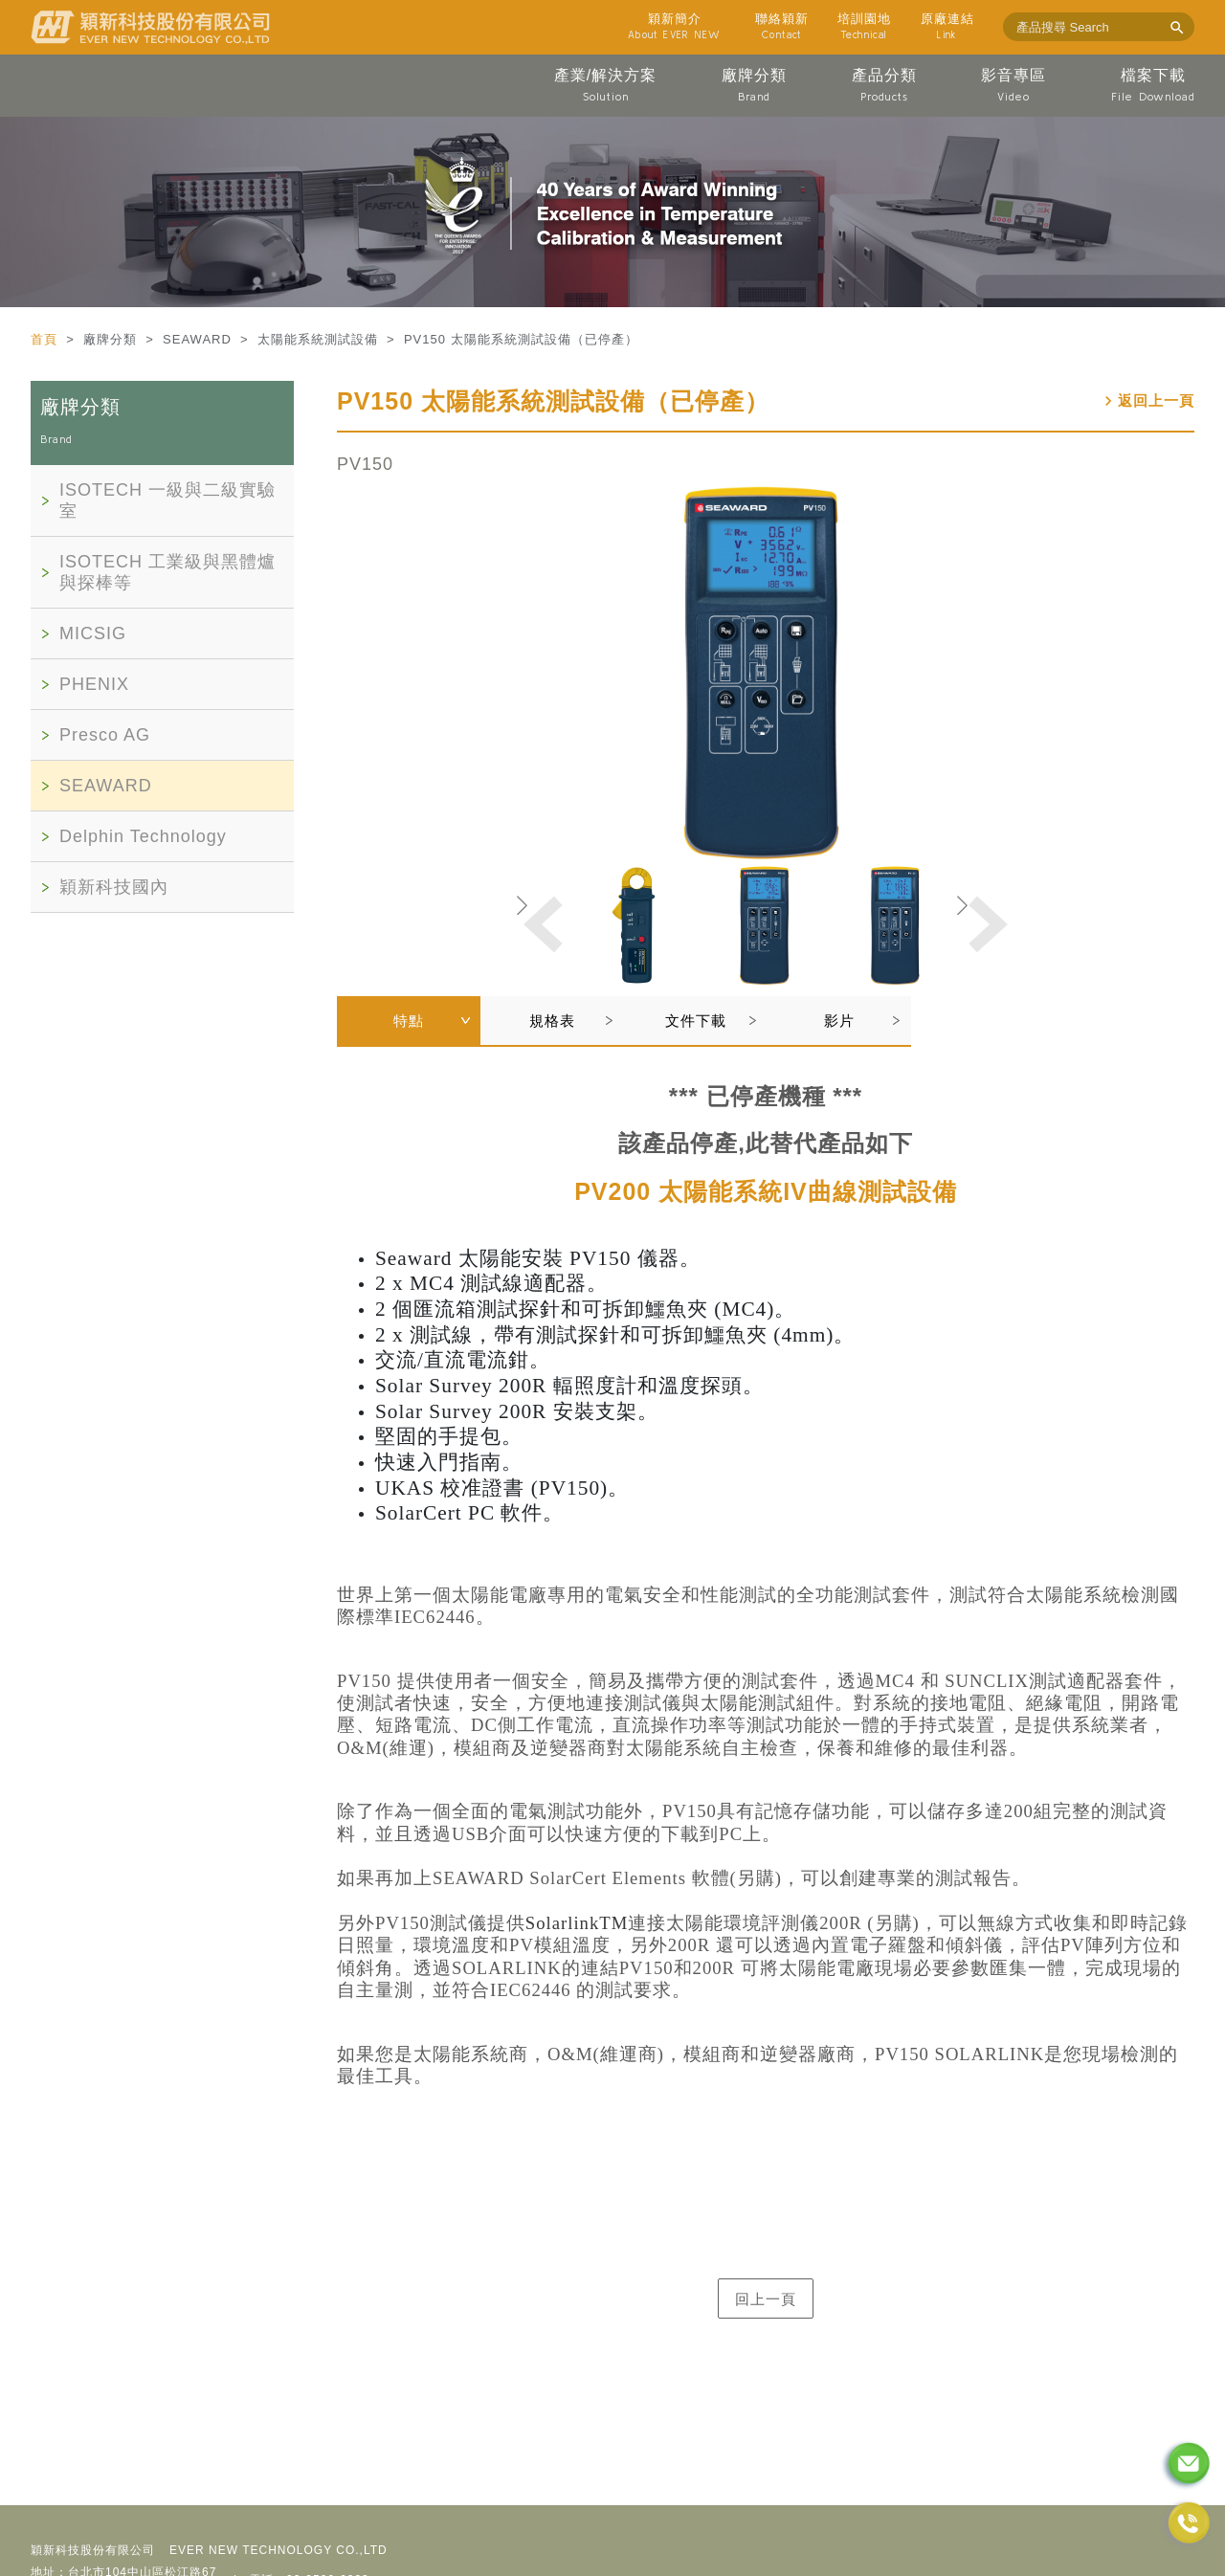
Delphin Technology (143, 836)
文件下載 (695, 1020)
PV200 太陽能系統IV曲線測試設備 (765, 1191)
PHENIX (94, 684)
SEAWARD (105, 785)
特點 (408, 1020)
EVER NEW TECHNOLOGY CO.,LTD (278, 2550)
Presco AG (104, 734)
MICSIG (92, 633)
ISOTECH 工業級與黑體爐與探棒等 (167, 572)
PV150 (365, 464)
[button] (985, 924)
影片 (839, 1020)
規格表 (552, 1020)
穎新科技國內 (113, 887)
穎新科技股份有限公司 (93, 2550)
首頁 (46, 339)
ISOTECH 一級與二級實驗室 (167, 500)
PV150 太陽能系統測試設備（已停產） (553, 401)
